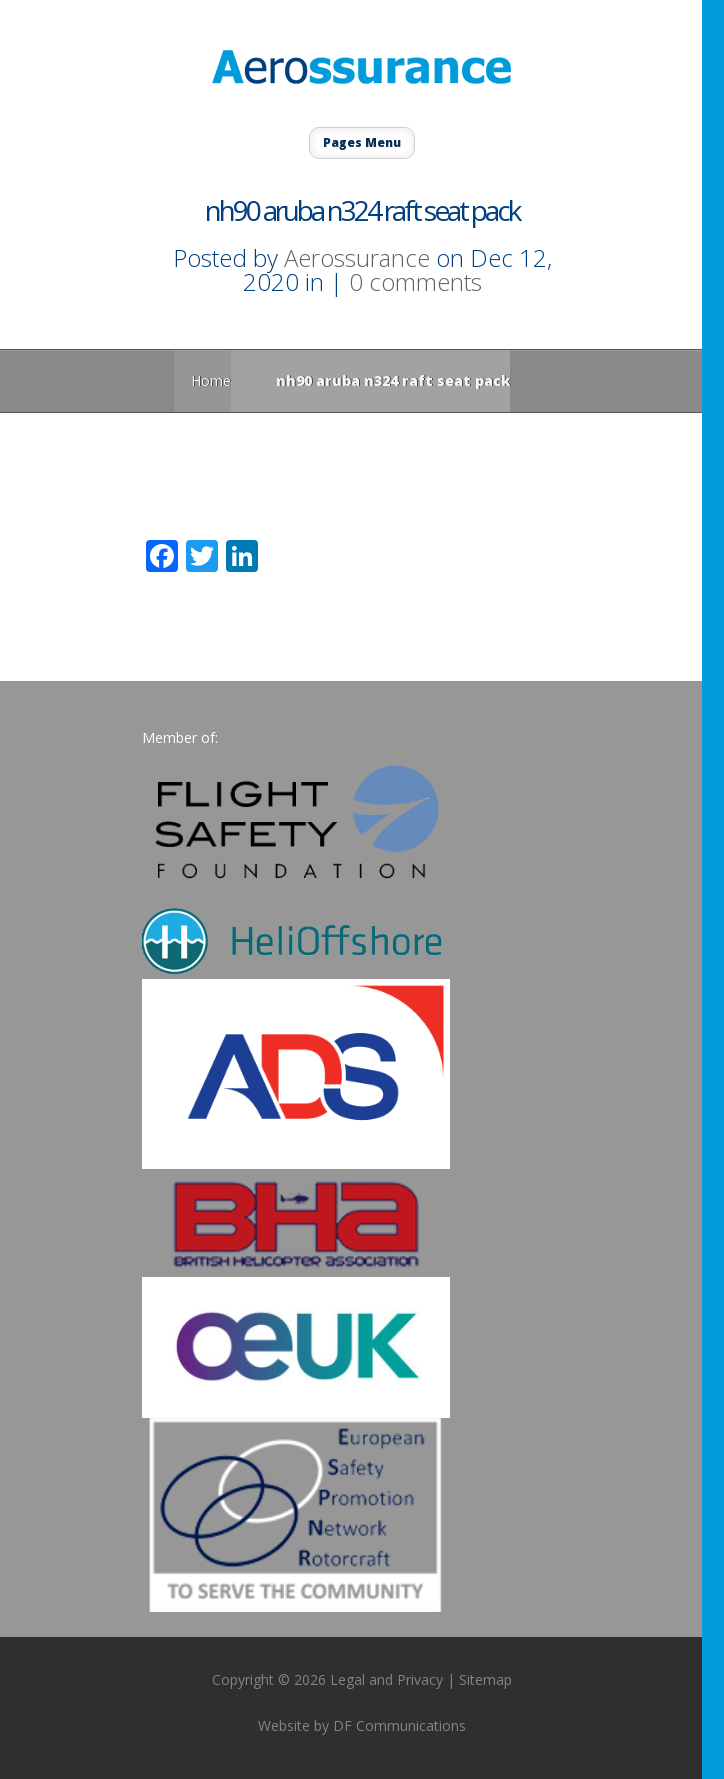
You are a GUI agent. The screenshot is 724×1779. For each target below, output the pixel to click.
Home (211, 380)
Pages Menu (362, 142)
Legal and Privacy (386, 1679)
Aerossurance (357, 257)
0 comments (415, 281)
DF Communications (399, 1725)
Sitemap (485, 1679)
